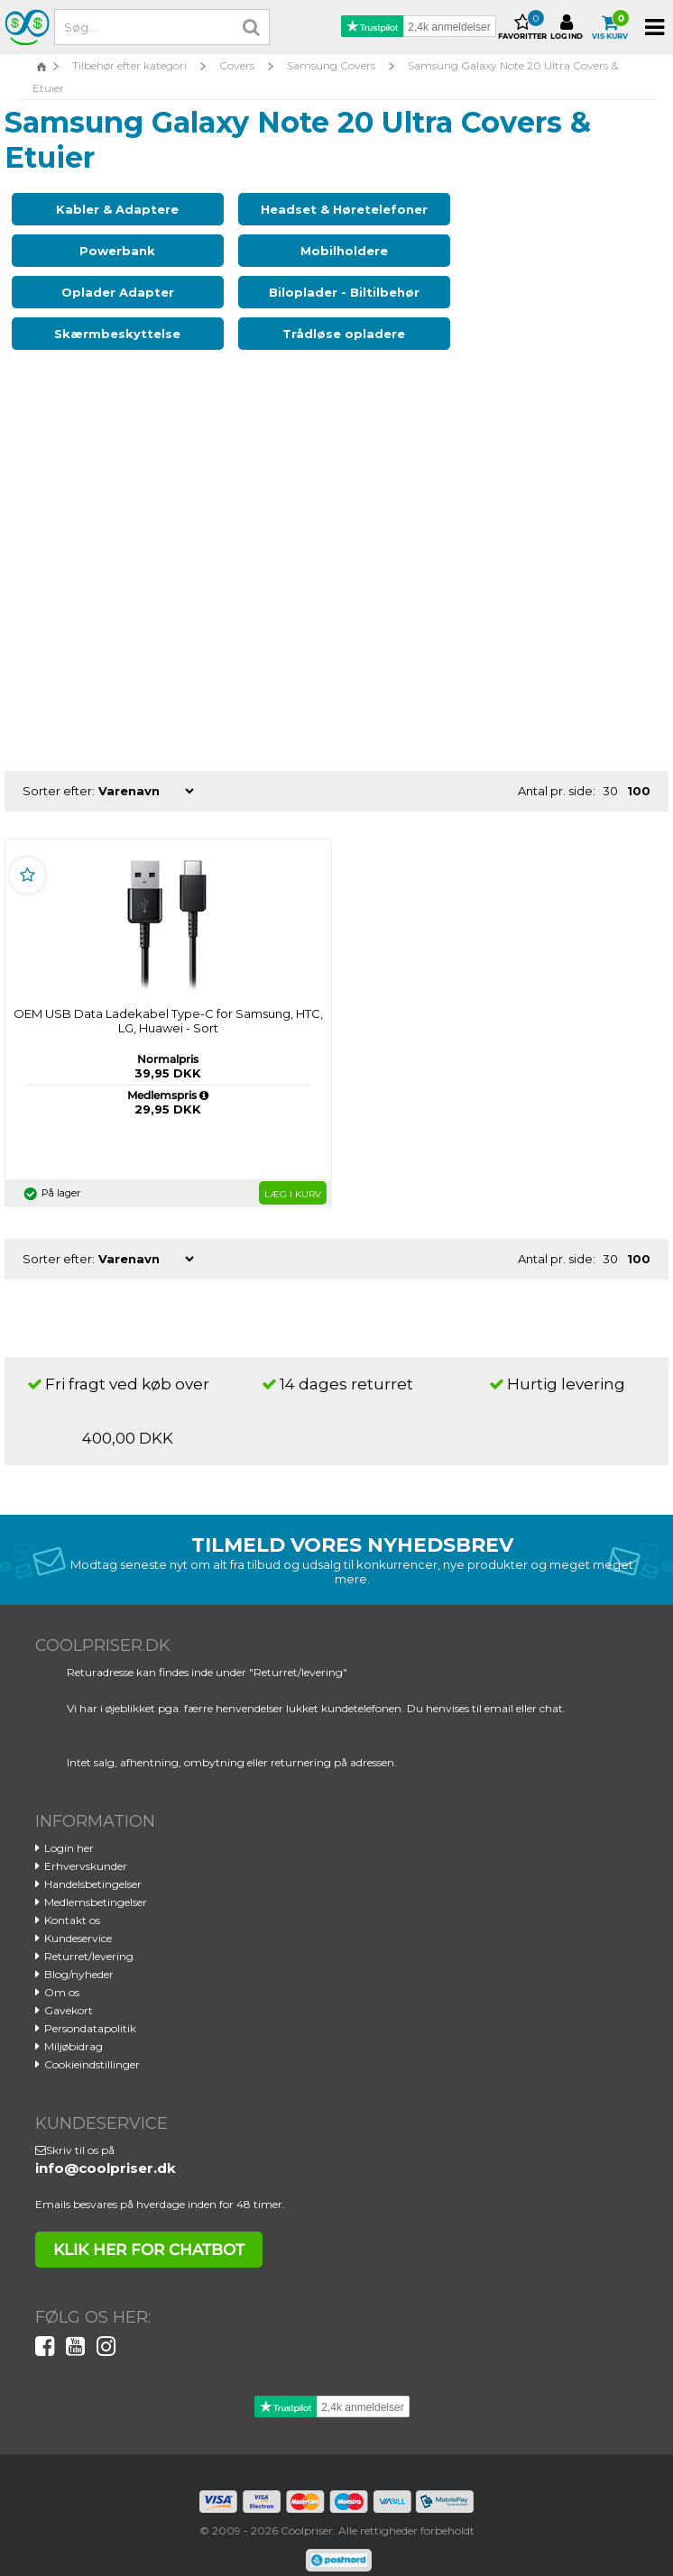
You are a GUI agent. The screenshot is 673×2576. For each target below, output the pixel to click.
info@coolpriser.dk (105, 2141)
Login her (69, 1821)
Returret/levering (89, 1929)
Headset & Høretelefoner (323, 216)
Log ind (566, 27)
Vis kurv (610, 27)
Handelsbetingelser (93, 1857)
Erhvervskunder (85, 1839)
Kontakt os (72, 1893)
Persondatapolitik (90, 2001)
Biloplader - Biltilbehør (535, 265)
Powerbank (536, 209)
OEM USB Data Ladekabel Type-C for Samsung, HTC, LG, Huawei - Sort (168, 993)
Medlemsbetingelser (95, 1875)
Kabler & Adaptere (111, 209)
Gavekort (68, 1983)
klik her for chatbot (148, 2223)
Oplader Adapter (323, 265)
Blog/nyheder (79, 1947)
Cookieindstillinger (92, 2037)
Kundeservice (78, 1911)
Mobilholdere (110, 265)
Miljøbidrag (73, 2019)
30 (610, 763)
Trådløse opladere (323, 306)
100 (638, 763)
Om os (61, 1965)
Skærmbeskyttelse (111, 306)
